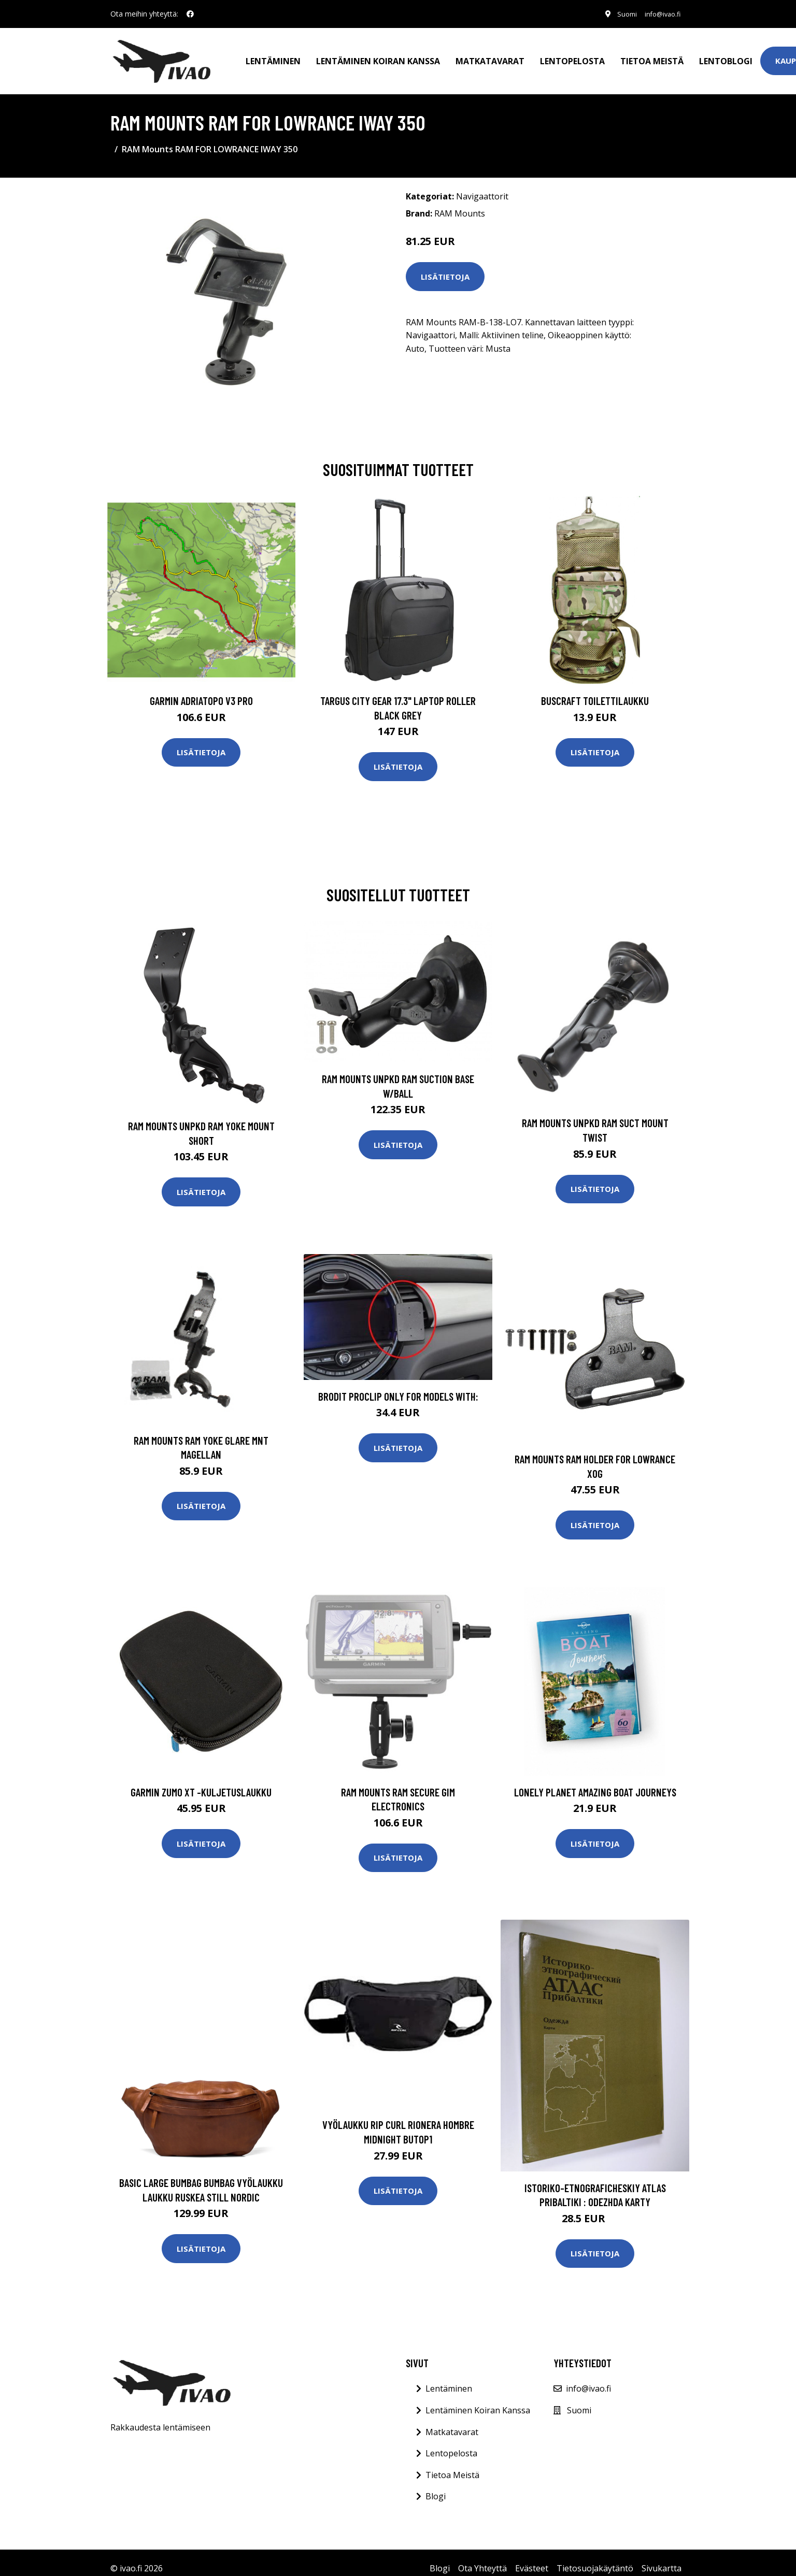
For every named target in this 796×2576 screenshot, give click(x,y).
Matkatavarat (490, 55)
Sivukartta (661, 2557)
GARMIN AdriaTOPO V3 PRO (201, 689)
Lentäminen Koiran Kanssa (477, 2399)
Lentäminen (273, 55)
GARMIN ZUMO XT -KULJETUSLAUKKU (201, 1780)
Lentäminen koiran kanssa (378, 55)
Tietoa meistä (652, 55)
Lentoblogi (725, 55)
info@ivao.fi (657, 14)
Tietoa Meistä (452, 2463)
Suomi (617, 14)
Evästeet (531, 2557)
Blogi (435, 2485)
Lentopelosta (572, 55)
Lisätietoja (445, 265)
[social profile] (190, 14)
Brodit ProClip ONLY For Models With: (398, 1384)
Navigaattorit (482, 185)
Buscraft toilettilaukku (595, 689)
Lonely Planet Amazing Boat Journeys (595, 1780)
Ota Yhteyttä (482, 2557)
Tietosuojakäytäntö (595, 2557)
